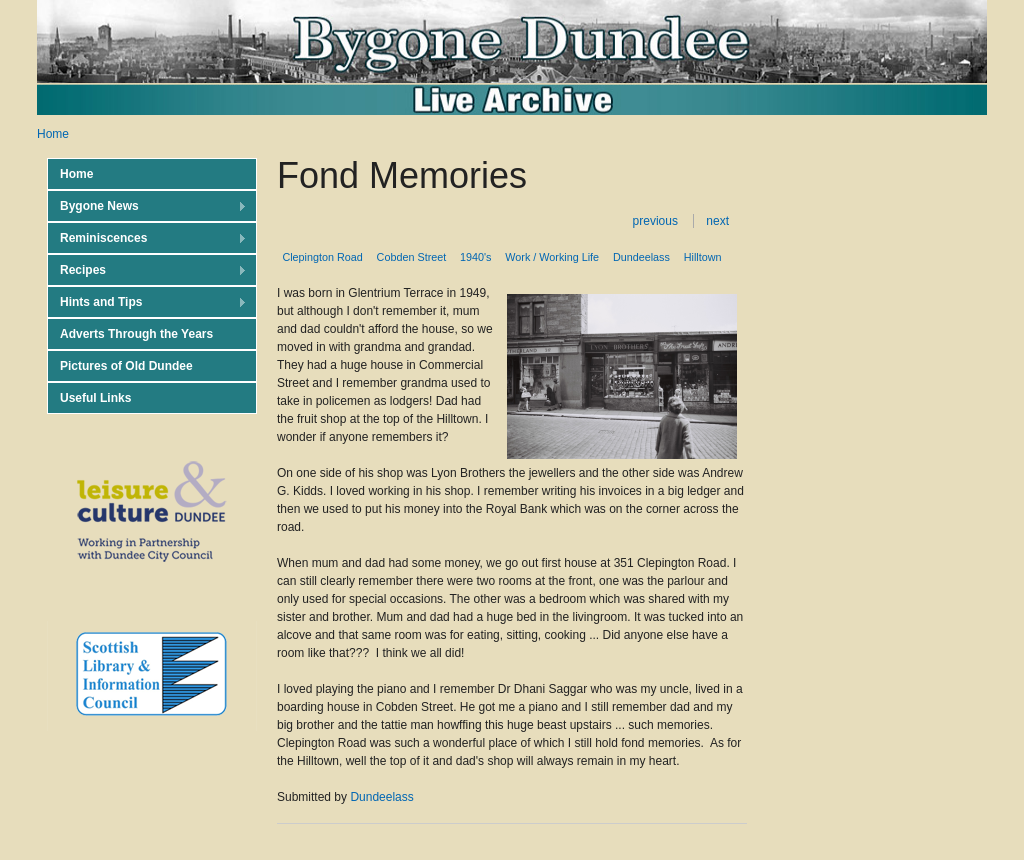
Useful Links (95, 398)
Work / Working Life (552, 257)
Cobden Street (412, 257)
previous (655, 221)
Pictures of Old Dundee (126, 366)
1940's (475, 257)
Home (53, 134)
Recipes (147, 270)
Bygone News (147, 206)
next (717, 221)
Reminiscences (147, 238)
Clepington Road (322, 257)
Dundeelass (641, 257)
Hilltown (703, 257)
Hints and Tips (147, 302)
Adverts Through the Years (136, 334)
